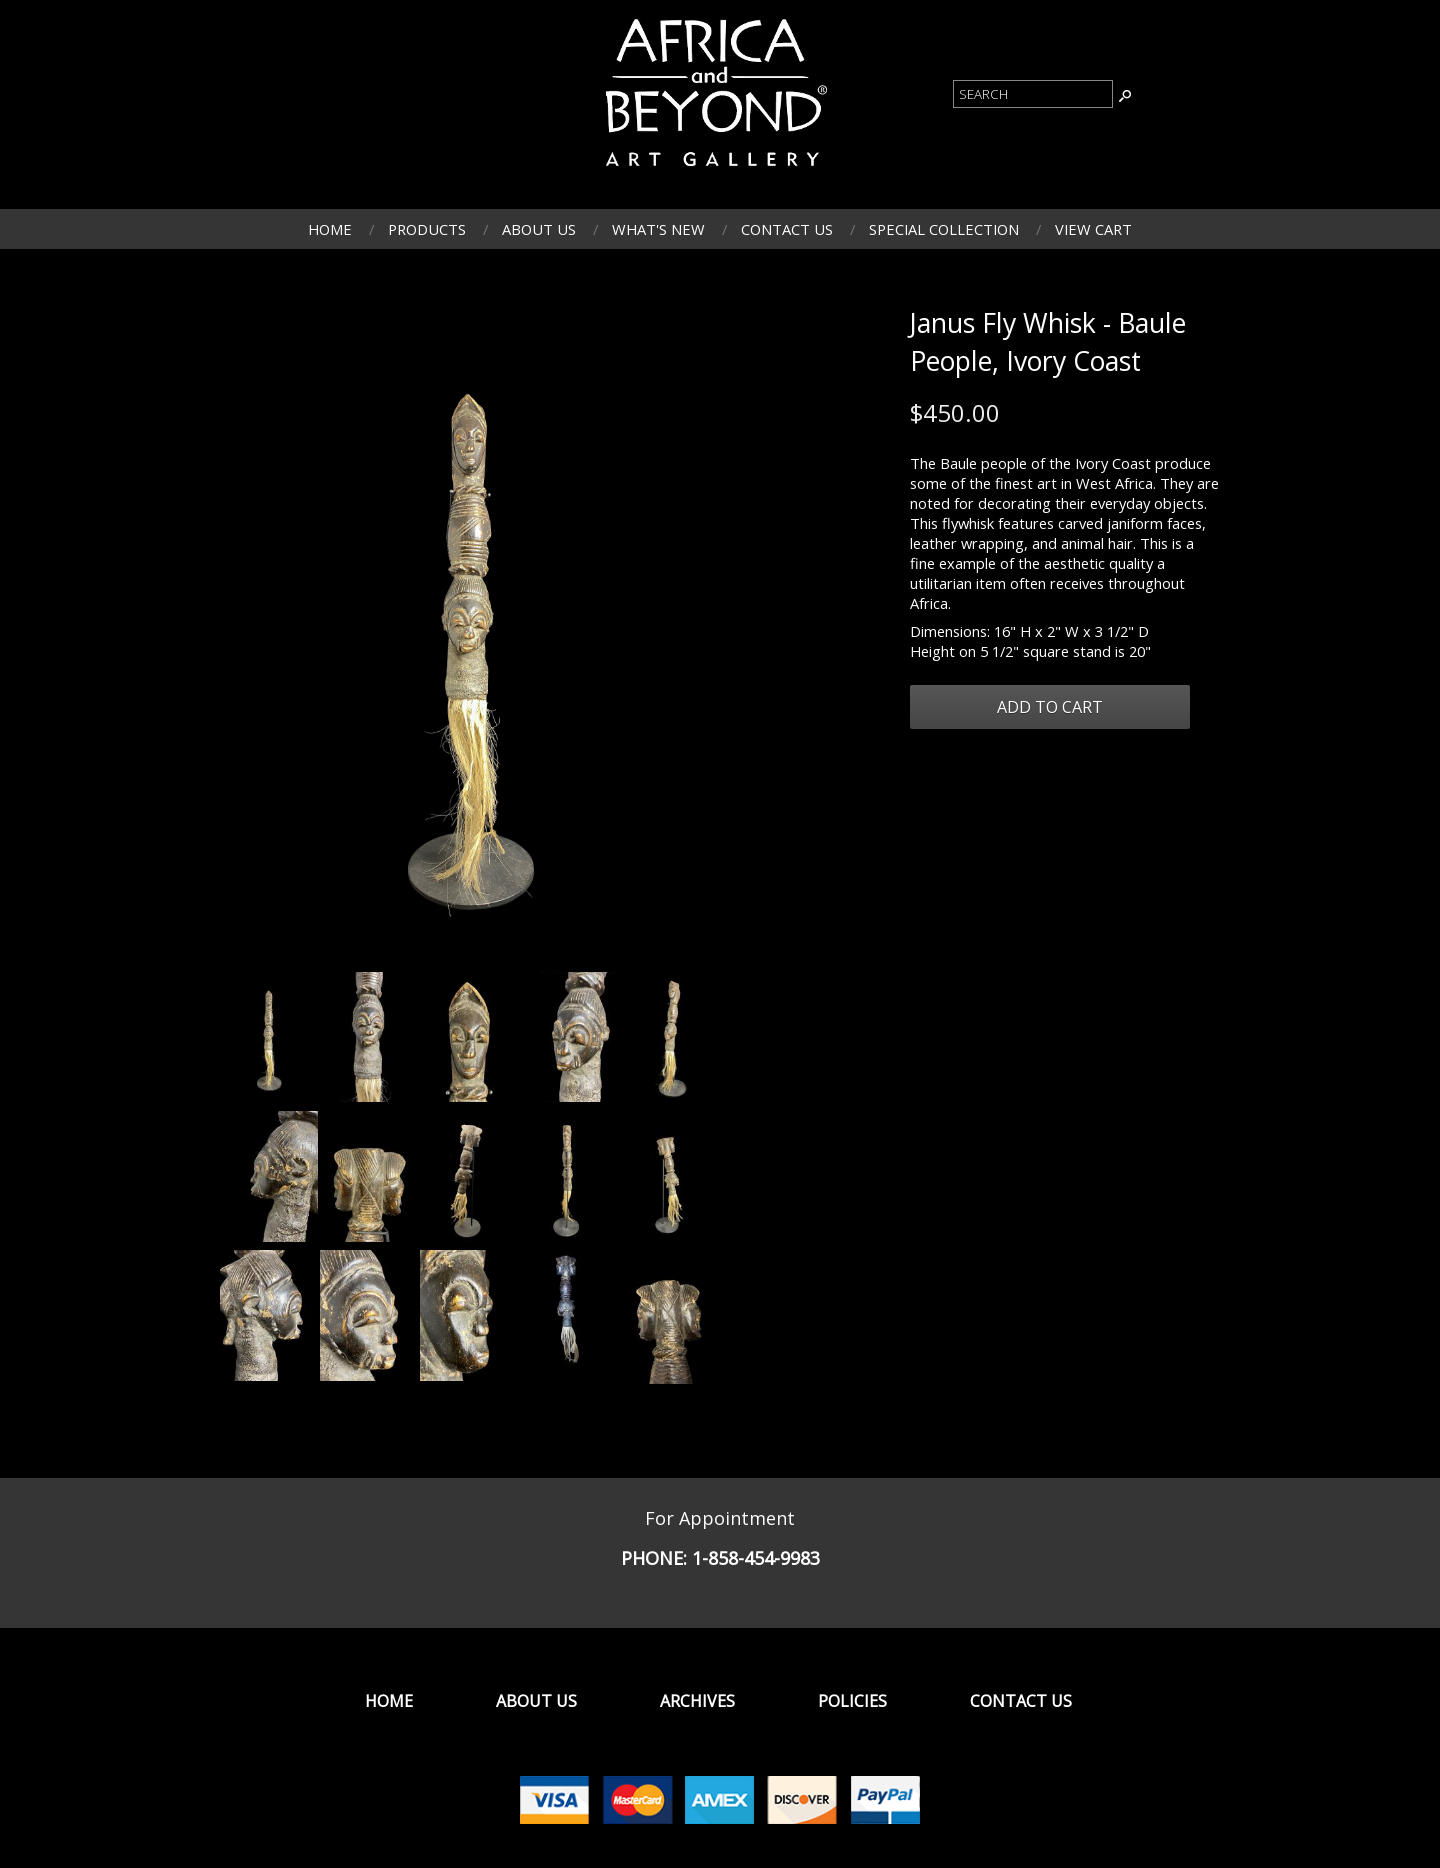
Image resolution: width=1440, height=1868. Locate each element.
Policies (852, 1701)
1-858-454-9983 (756, 1558)
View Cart (1093, 229)
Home (330, 229)
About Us (539, 229)
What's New (658, 229)
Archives (697, 1701)
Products (427, 229)
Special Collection (944, 229)
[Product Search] (1033, 94)
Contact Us (787, 229)
